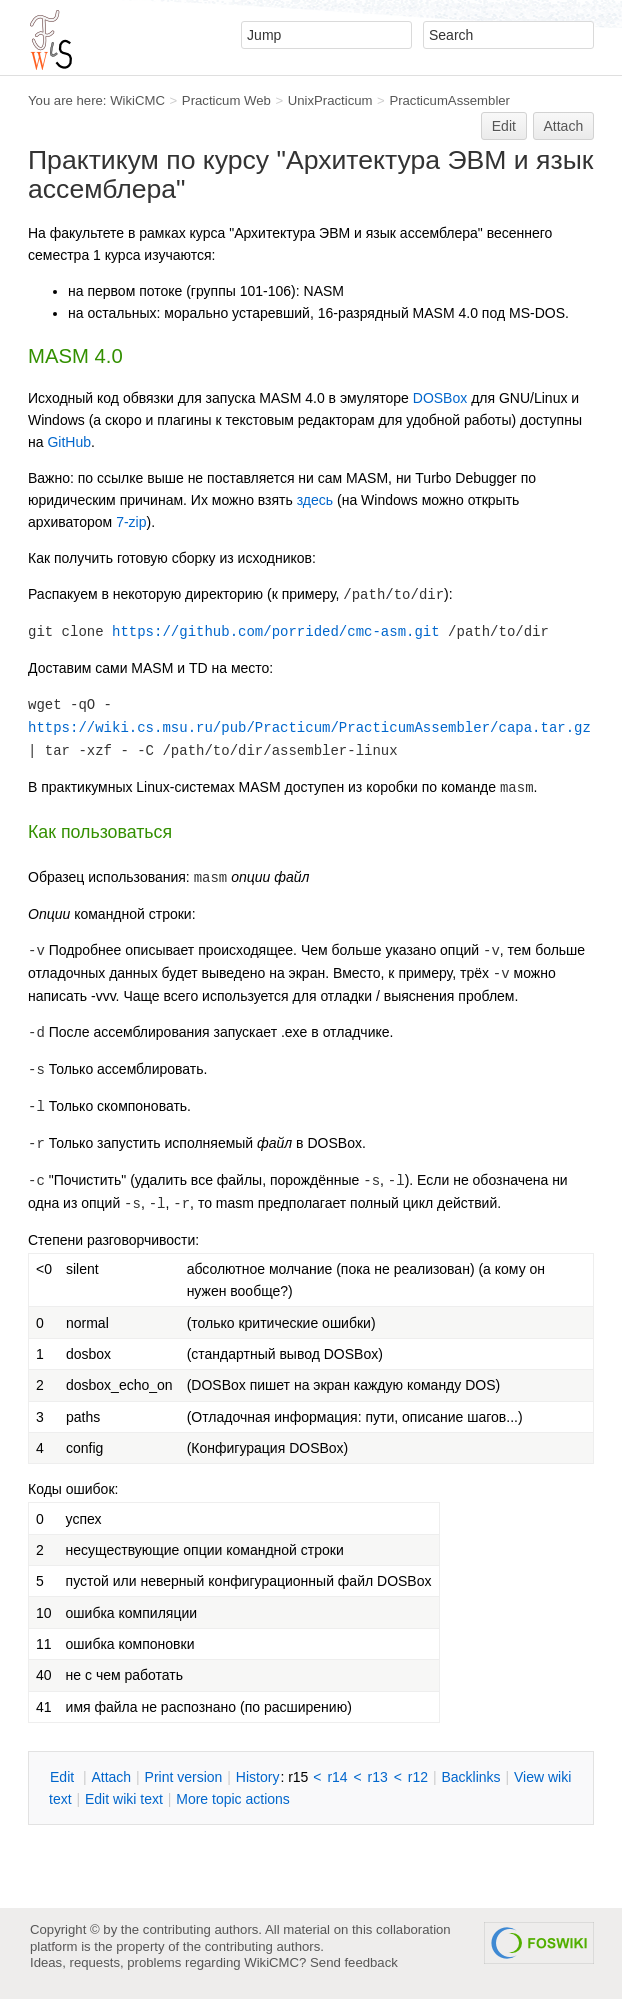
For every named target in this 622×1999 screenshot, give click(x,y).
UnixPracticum (330, 100)
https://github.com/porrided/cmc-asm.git (276, 632)
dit (64, 1777)
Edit (504, 126)
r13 (378, 1777)
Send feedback (354, 1962)
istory (258, 1777)
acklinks (470, 1777)
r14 (337, 1777)
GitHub (69, 442)
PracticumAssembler (449, 100)
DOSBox (440, 398)
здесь (315, 500)
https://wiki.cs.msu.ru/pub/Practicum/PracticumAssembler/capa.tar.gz (309, 728)
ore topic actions (233, 1799)
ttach (111, 1777)
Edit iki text (124, 1799)
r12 (418, 1777)
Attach (564, 126)
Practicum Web (226, 100)
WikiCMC (137, 100)
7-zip (131, 522)
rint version (184, 1777)
